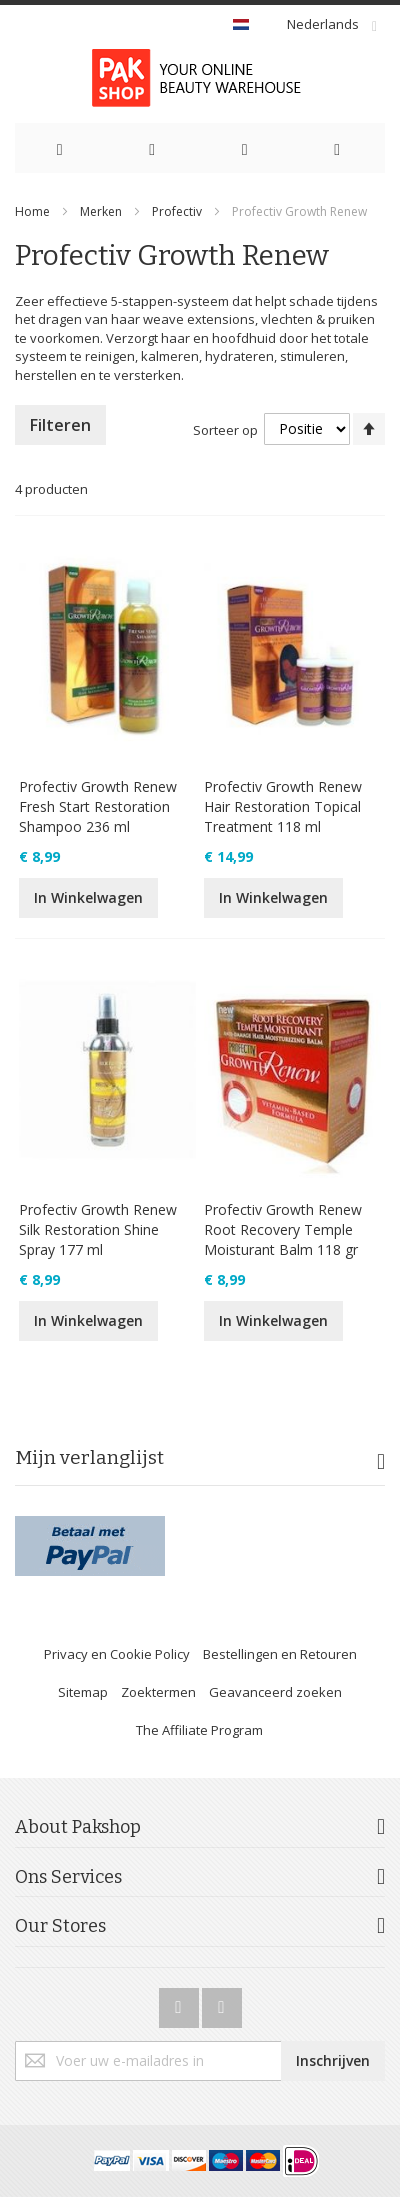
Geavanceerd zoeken (275, 1692)
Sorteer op (225, 429)
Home (32, 211)
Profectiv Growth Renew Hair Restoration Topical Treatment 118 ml (283, 806)
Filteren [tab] (60, 425)
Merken (101, 211)
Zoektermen (158, 1692)
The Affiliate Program (199, 1730)
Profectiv (177, 211)
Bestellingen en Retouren (280, 1654)
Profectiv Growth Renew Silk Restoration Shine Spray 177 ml (98, 1229)
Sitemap (83, 1692)
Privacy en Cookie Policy (117, 1654)
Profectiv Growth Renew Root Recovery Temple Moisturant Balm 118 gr (283, 1229)
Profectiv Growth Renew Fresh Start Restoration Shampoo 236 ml (98, 806)
